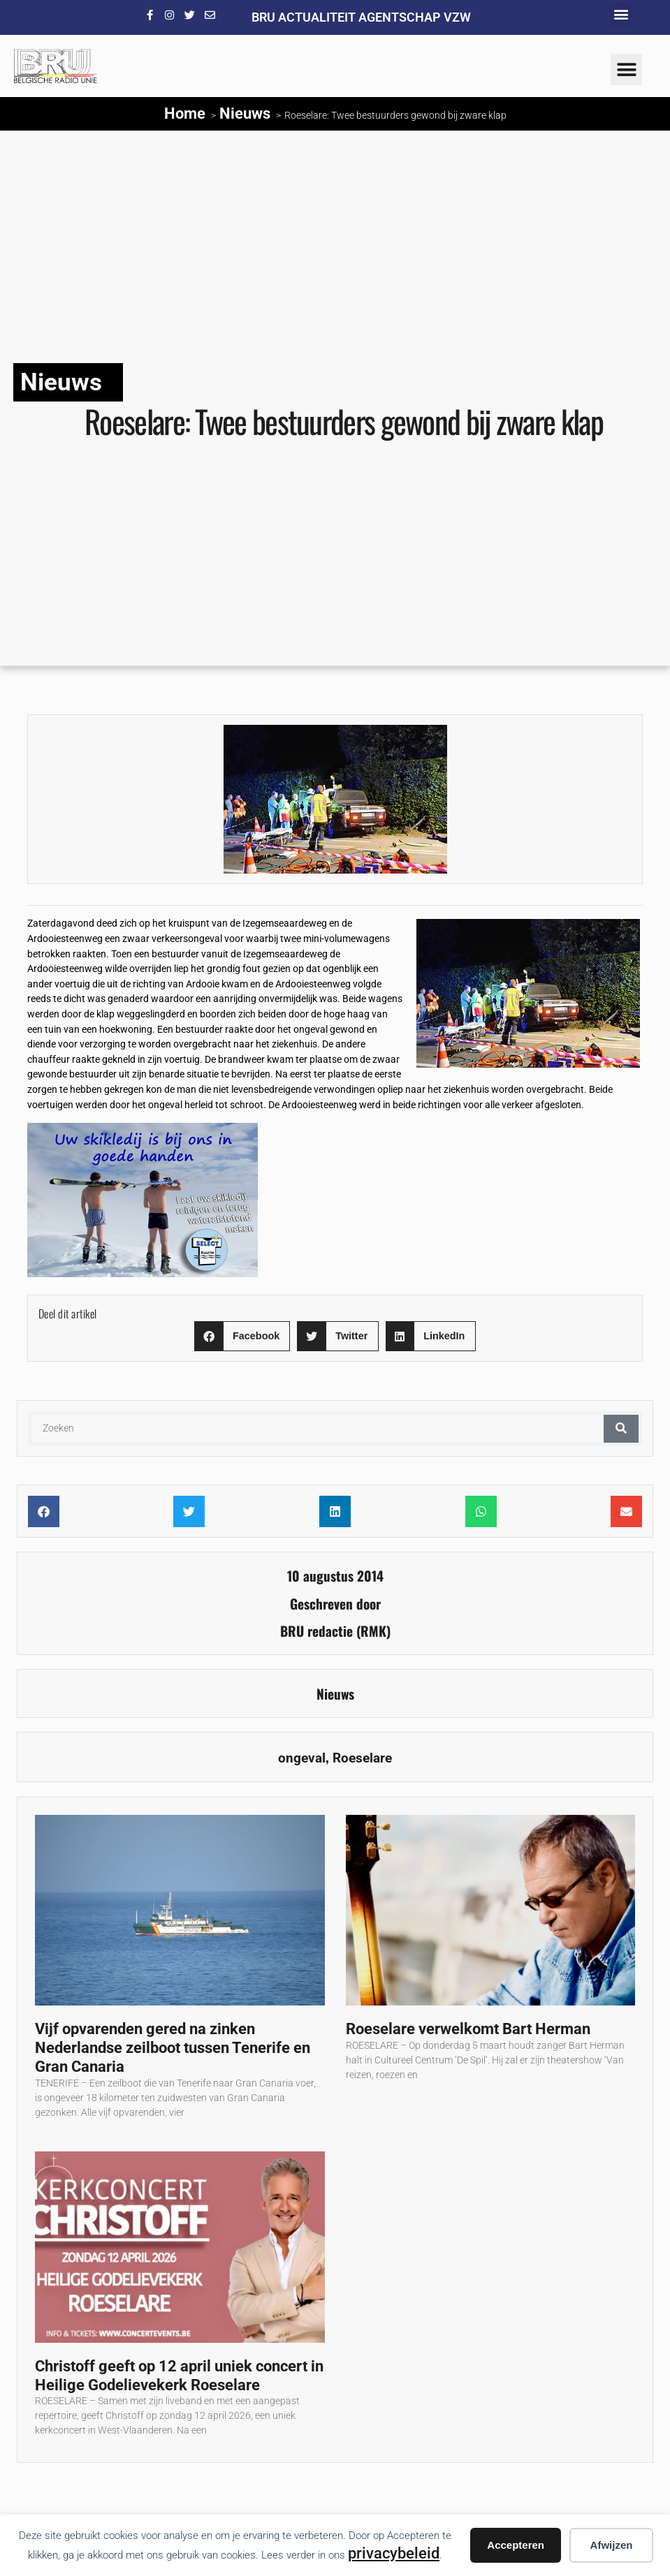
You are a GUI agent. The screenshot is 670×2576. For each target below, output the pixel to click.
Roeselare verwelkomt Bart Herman (468, 2028)
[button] (620, 14)
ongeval (302, 1758)
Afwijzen (611, 2545)
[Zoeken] (621, 1429)
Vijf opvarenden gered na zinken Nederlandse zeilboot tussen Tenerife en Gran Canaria (172, 2047)
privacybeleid (393, 2553)
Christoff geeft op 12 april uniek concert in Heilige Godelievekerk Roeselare (179, 2375)
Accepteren (515, 2545)
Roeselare (362, 1758)
